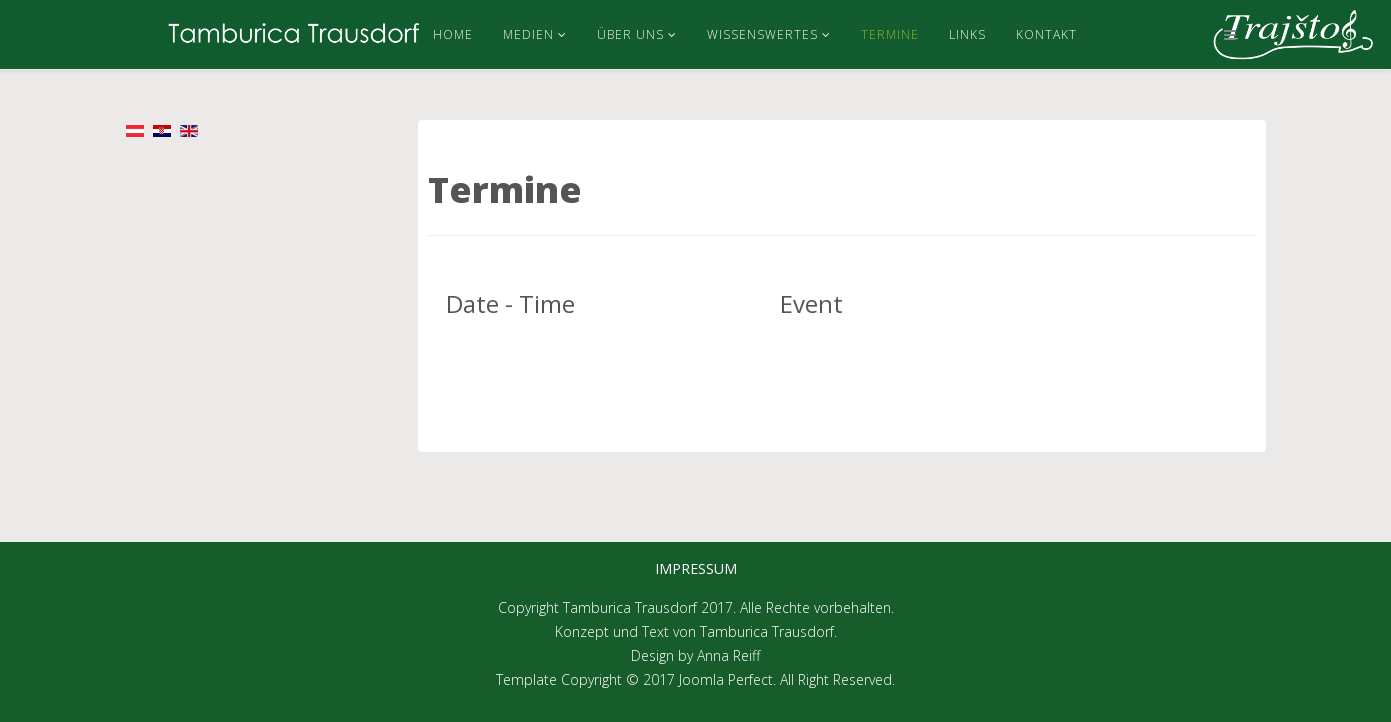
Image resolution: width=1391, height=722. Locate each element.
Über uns (630, 34)
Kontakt (1046, 34)
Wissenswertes (762, 34)
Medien (528, 34)
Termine (890, 34)
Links (967, 34)
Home (453, 34)
